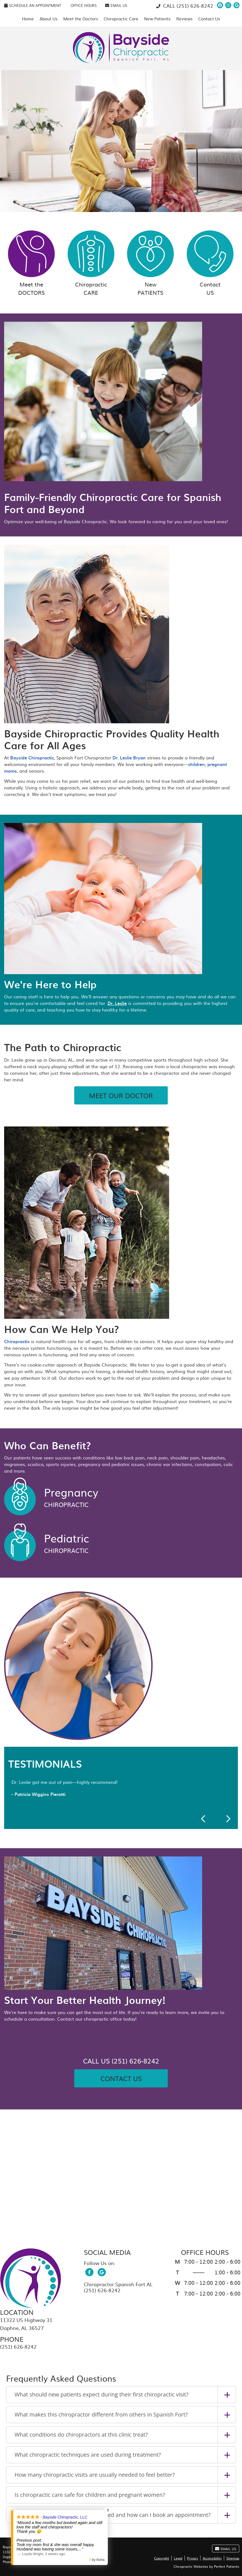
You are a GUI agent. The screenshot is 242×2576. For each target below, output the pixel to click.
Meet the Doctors (80, 18)
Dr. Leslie (117, 1003)
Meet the (31, 263)
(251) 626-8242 (195, 5)
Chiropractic (91, 263)
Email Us (116, 5)
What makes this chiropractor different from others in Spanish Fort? (101, 2414)
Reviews (184, 18)
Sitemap (232, 2558)
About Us (48, 18)
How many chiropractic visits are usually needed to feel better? (95, 2474)
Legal (178, 2558)
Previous (204, 1819)
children (196, 764)
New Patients (157, 18)
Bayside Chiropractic (32, 757)
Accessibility (212, 2558)
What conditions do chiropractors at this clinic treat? (81, 2434)
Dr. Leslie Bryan (129, 757)
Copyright (161, 2558)
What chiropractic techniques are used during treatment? (88, 2454)
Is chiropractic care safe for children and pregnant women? (90, 2494)
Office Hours (84, 5)
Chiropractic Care (121, 18)
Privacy (192, 2558)
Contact (210, 263)
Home (28, 18)
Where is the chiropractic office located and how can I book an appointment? (113, 2515)
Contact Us (209, 18)
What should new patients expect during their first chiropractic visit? (101, 2394)
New (150, 263)
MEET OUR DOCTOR (121, 1095)
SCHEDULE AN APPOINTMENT (32, 5)
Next (228, 1819)
